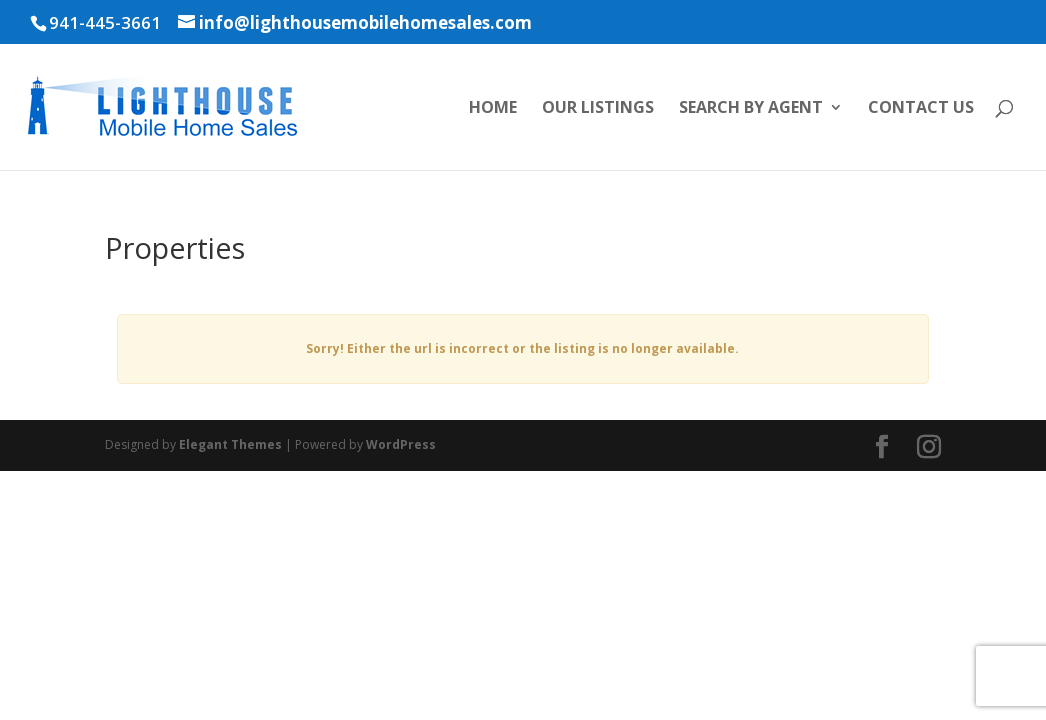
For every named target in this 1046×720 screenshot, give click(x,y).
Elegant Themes (230, 444)
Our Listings (598, 109)
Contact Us (921, 109)
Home (493, 109)
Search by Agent (751, 109)
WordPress (401, 444)
